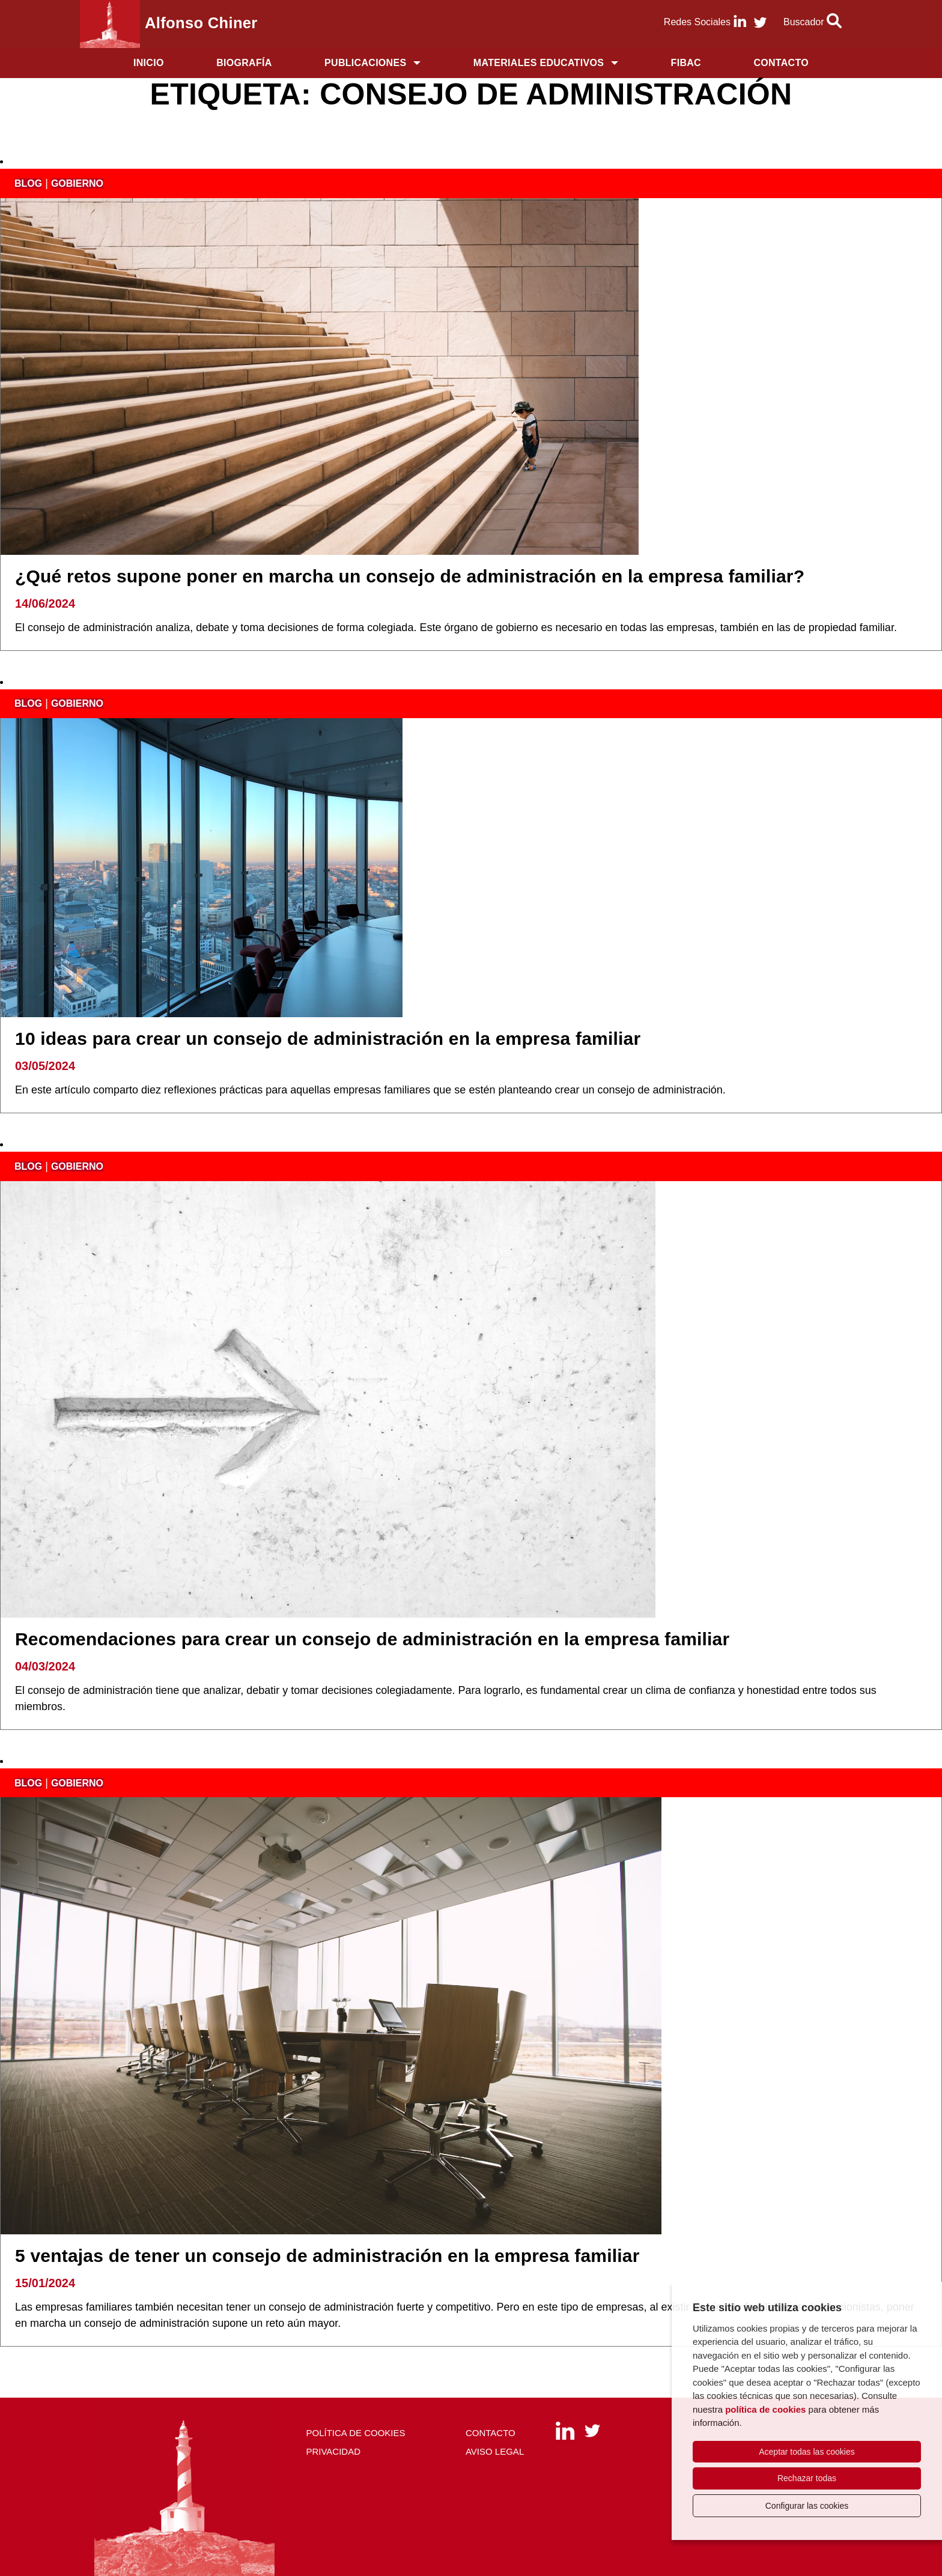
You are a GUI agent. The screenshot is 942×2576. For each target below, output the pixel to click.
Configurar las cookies (807, 2506)
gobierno (77, 183)
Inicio (148, 63)
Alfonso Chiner (201, 22)
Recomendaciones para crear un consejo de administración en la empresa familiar (372, 1639)
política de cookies (765, 2409)
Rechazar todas (806, 2478)
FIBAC (686, 63)
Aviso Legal (495, 2451)
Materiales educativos (538, 63)
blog (28, 183)
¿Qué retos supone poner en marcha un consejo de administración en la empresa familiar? (409, 576)
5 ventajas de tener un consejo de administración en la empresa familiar (327, 2256)
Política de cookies (355, 2433)
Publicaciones (365, 63)
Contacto (781, 63)
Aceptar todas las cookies (807, 2452)
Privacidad (333, 2451)
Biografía (244, 63)
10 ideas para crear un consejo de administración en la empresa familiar (327, 1038)
